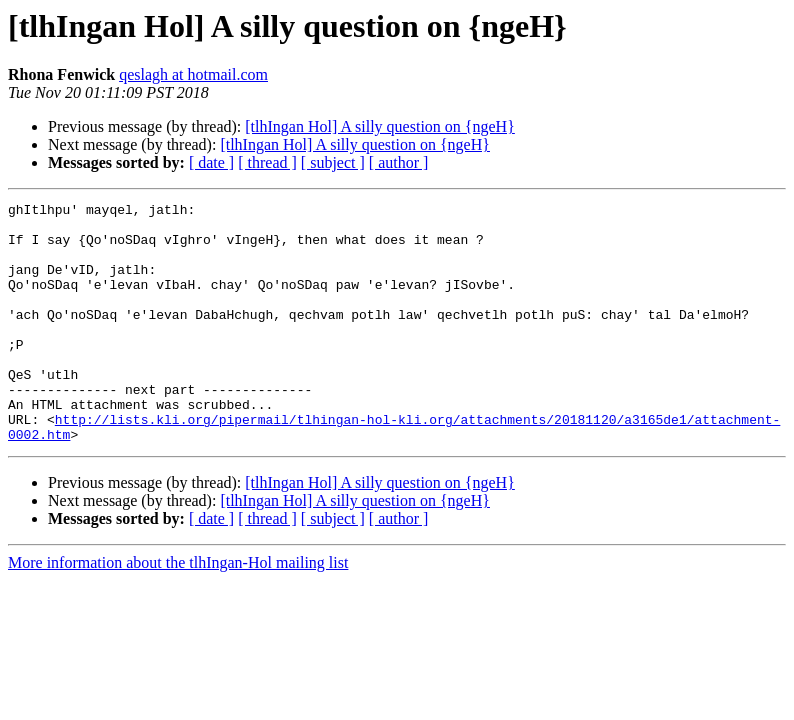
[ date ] (211, 162)
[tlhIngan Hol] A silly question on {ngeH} (380, 126)
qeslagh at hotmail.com (193, 74)
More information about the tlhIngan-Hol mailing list (178, 610)
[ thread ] (267, 162)
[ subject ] (333, 162)
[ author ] (399, 162)
